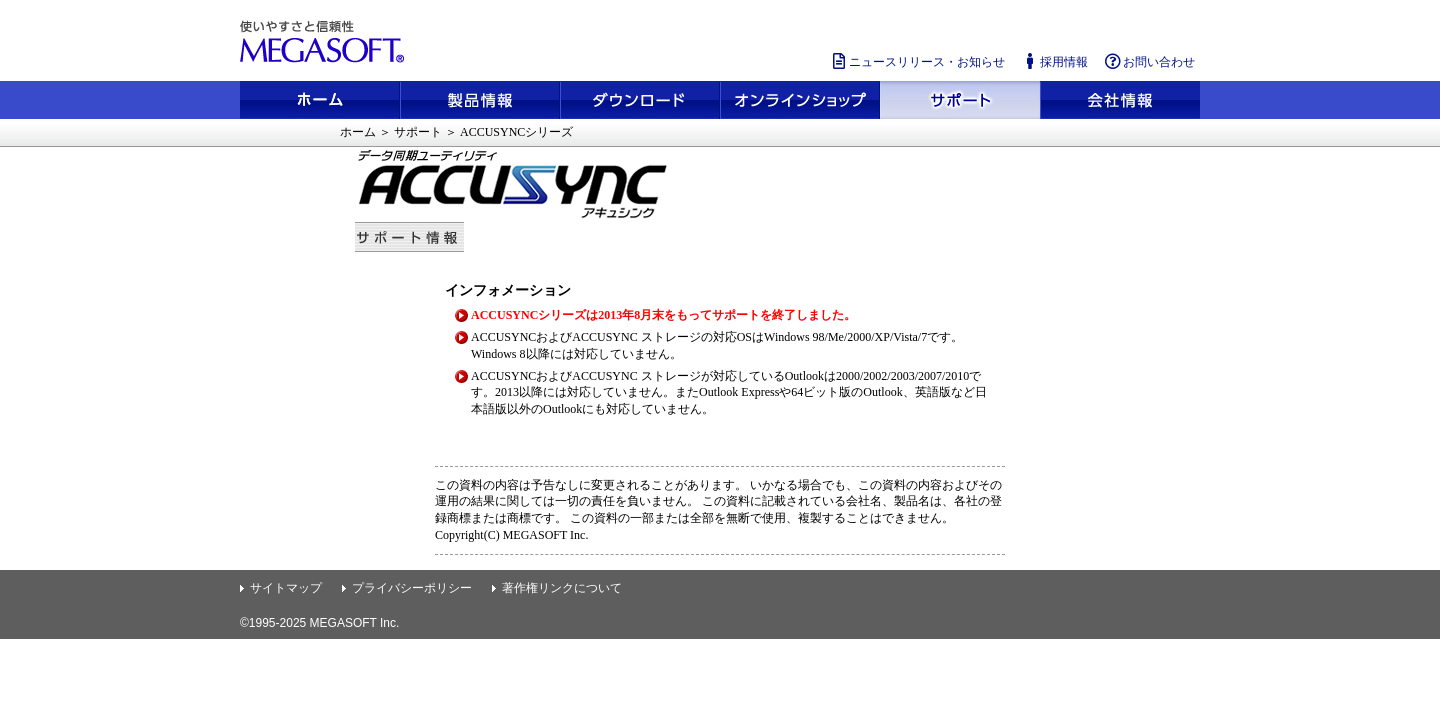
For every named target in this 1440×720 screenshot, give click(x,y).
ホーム (320, 100)
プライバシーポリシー (412, 588)
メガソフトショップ (800, 100)
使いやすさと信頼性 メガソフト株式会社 (325, 42)
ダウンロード (640, 100)
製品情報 (480, 100)
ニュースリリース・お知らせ (917, 61)
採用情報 (1054, 61)
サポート (960, 100)
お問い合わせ (1149, 61)
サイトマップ (286, 588)
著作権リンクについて (562, 588)
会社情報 (1120, 100)
